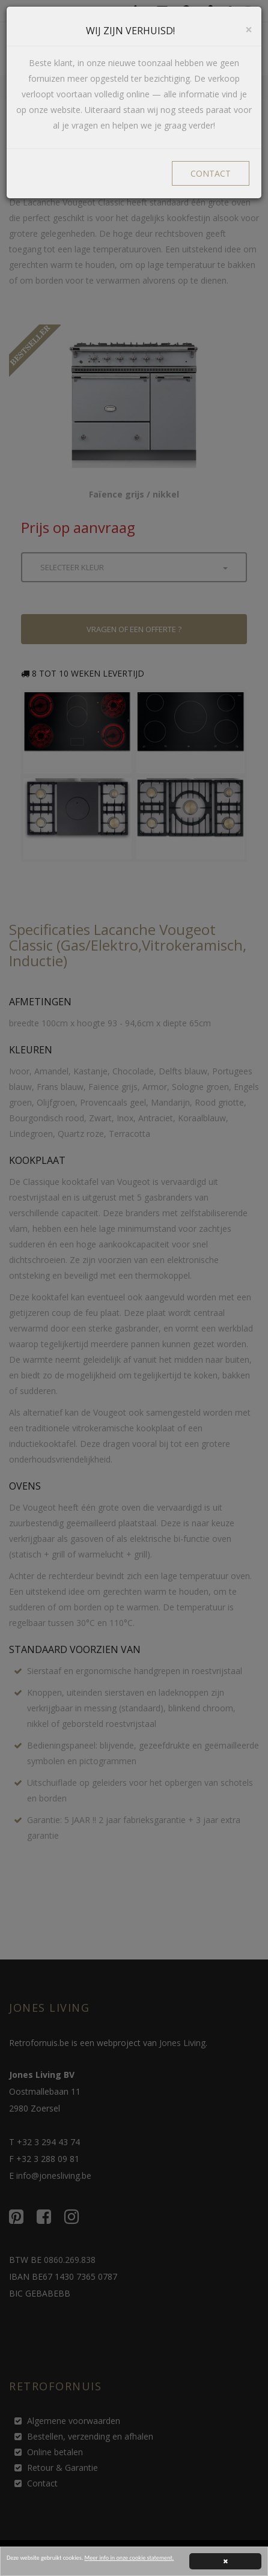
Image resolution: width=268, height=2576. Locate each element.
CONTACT (210, 173)
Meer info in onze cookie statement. (129, 2559)
